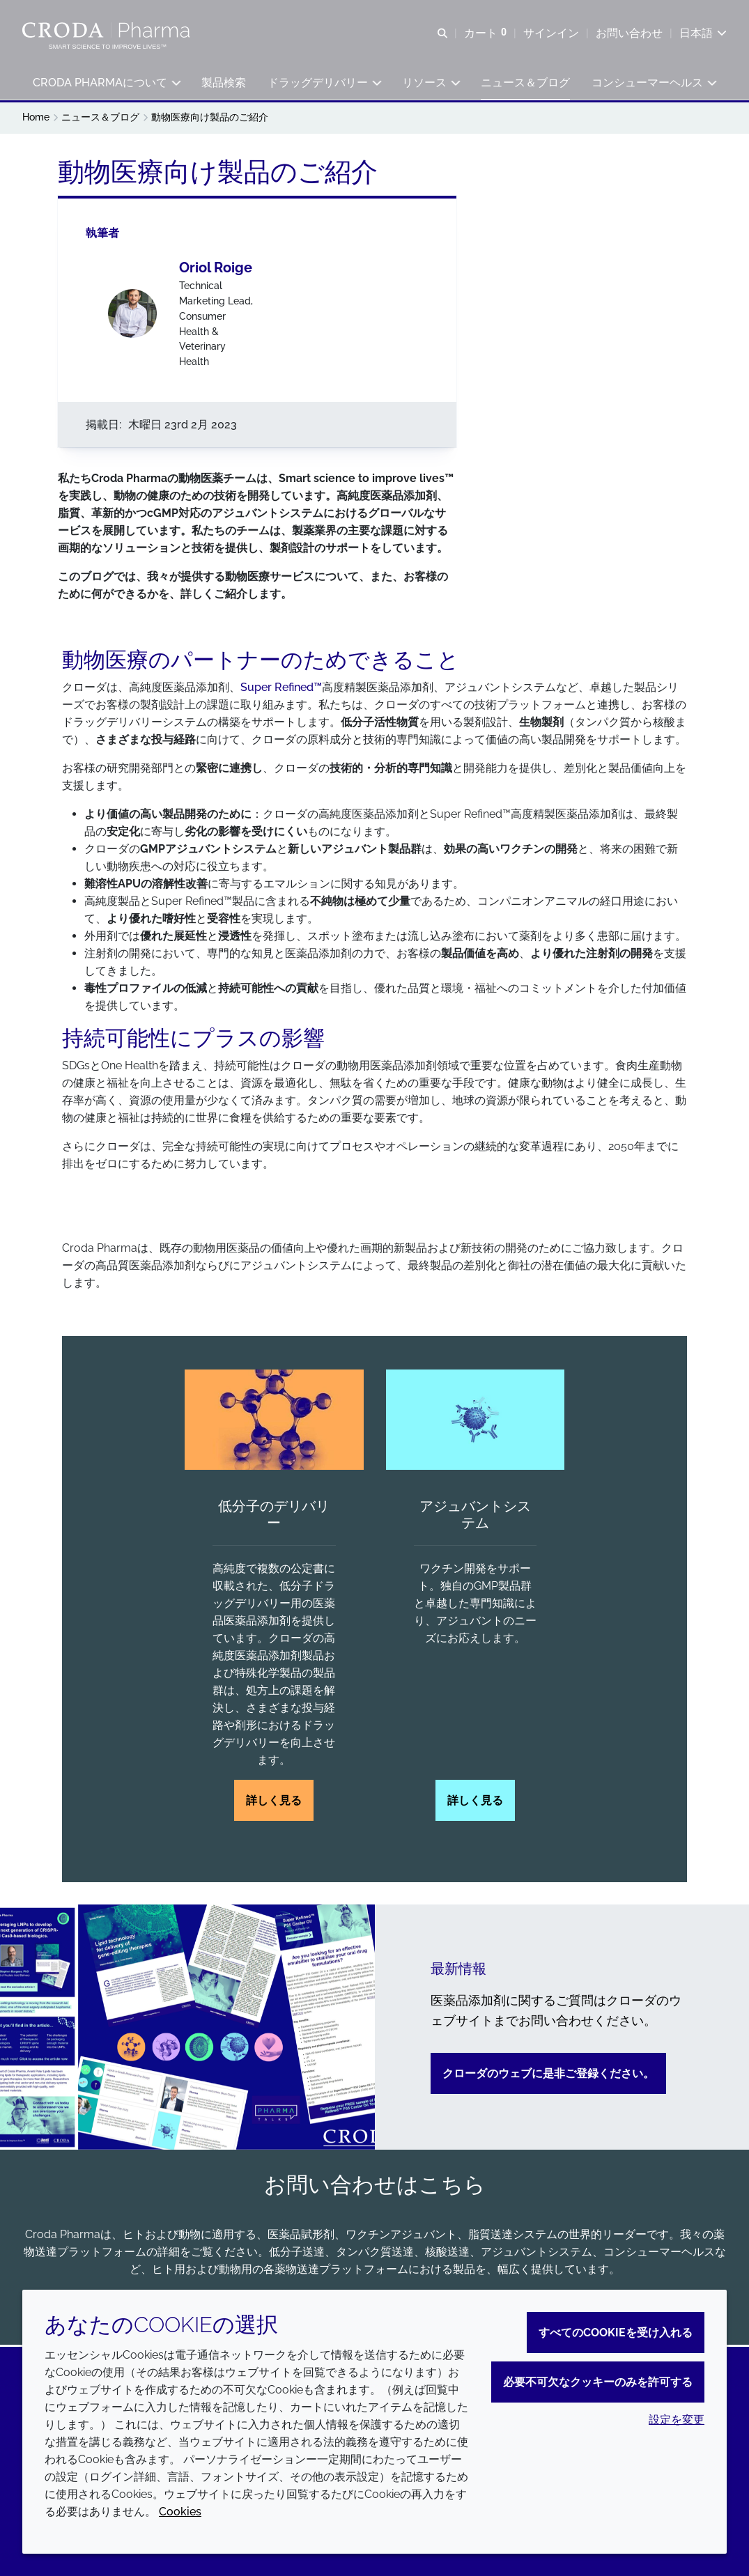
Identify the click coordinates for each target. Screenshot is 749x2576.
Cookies (180, 2511)
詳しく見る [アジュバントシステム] (475, 1803)
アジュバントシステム (475, 1517)
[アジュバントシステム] (475, 1422)
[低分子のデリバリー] (274, 1422)
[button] (106, 84)
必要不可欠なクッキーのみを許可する (598, 2382)
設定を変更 (676, 2419)
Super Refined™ (281, 689)
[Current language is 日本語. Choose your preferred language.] (703, 33)
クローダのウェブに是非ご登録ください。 (548, 2075)
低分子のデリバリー (274, 1517)
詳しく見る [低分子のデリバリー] (274, 1803)
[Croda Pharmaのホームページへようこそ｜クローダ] (107, 30)
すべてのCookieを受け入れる (616, 2332)
